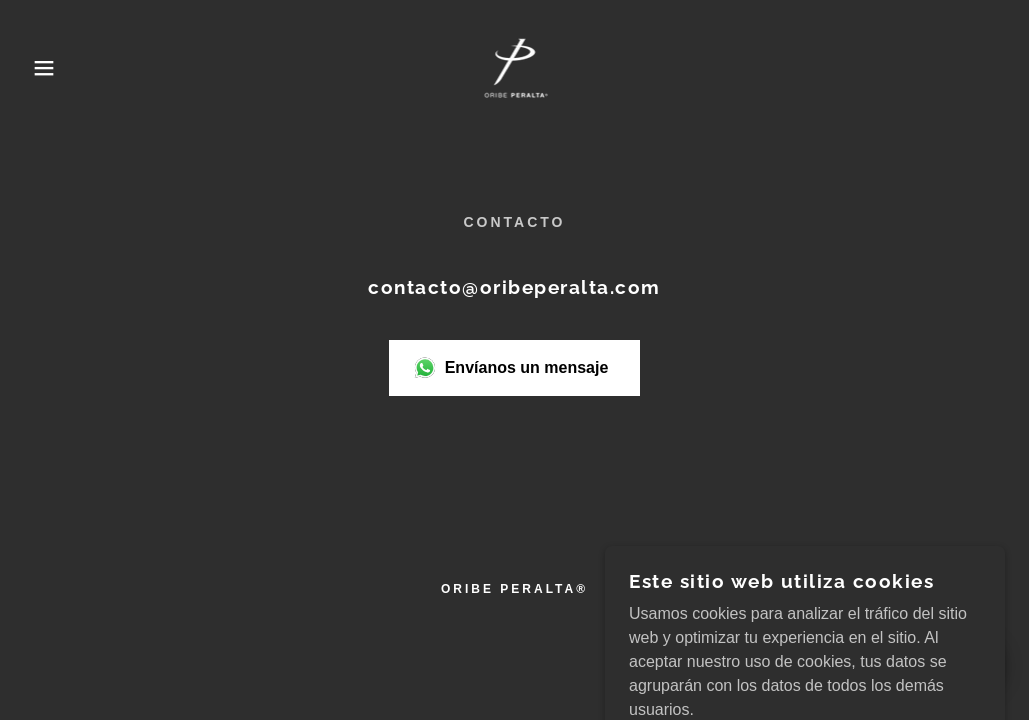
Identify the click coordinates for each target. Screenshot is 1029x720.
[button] (51, 68)
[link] (514, 66)
